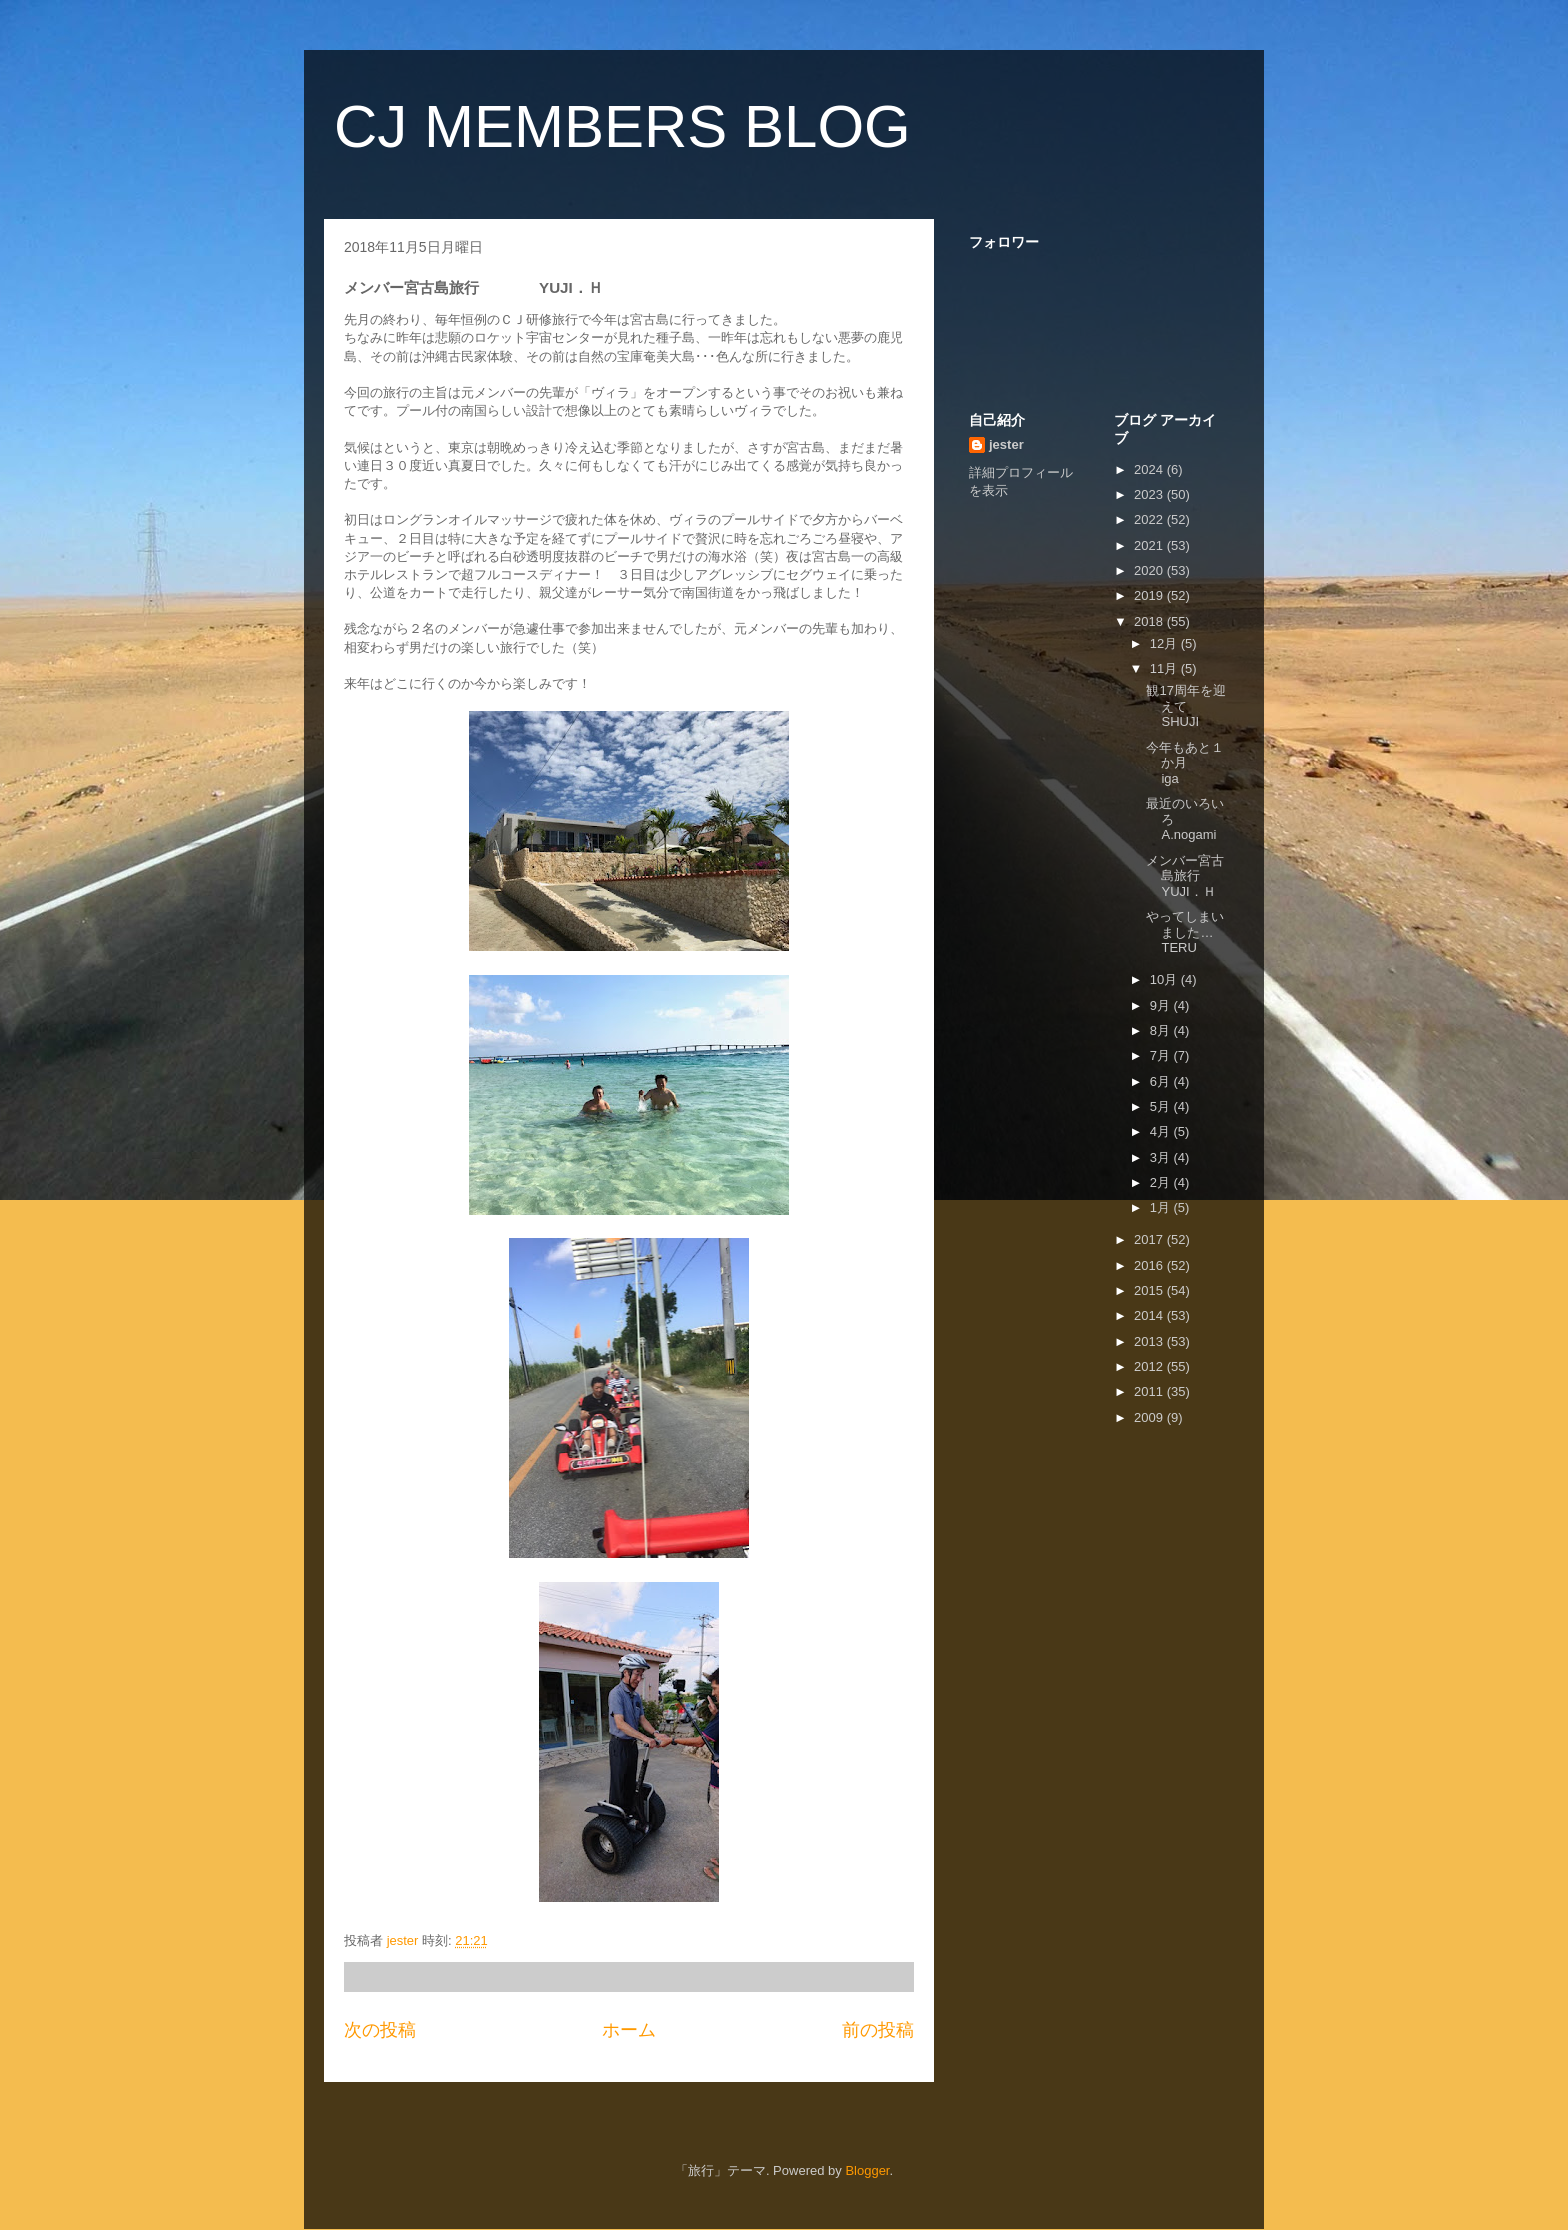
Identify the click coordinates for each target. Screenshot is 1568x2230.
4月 (1162, 1131)
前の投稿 (878, 2030)
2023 (1150, 494)
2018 (1150, 621)
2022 (1150, 519)
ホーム (629, 2030)
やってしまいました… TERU (1199, 932)
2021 (1150, 545)
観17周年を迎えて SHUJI (1199, 706)
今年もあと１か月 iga (1185, 763)
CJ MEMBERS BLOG (622, 126)
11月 (1165, 668)
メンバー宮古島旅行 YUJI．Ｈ (1199, 876)
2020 (1150, 570)
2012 (1150, 1366)
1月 (1162, 1207)
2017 (1150, 1239)
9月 (1162, 1005)
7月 (1162, 1055)
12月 (1165, 643)
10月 (1165, 979)
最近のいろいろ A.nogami (1185, 819)
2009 (1150, 1417)
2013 (1150, 1341)
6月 (1162, 1081)
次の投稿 (380, 2030)
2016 (1150, 1265)
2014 (1150, 1315)
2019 (1150, 595)
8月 (1162, 1030)
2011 (1150, 1391)
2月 (1162, 1182)
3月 (1162, 1157)
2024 (1150, 469)
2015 (1150, 1290)
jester (1006, 444)
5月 (1162, 1106)
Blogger (867, 2170)
